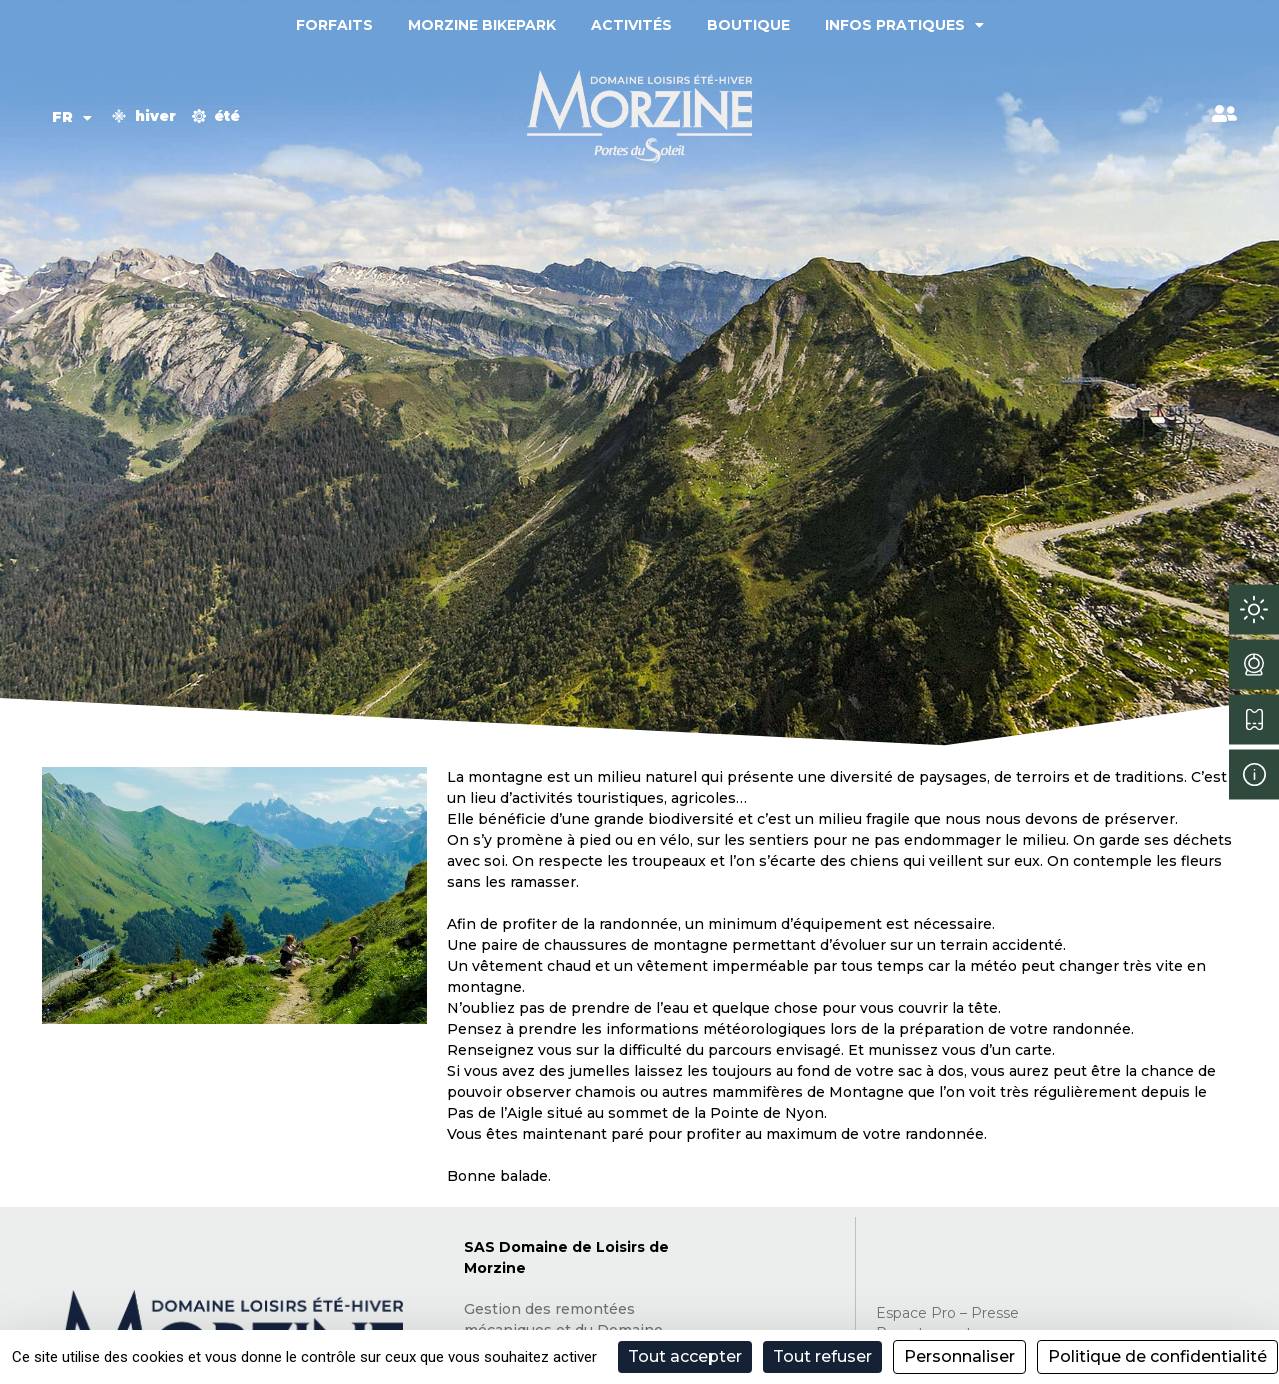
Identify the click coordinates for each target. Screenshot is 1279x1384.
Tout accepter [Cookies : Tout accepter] (685, 1356)
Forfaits (334, 25)
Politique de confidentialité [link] (1157, 1356)
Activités (631, 25)
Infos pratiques (904, 25)
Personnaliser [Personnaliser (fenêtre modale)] (959, 1356)
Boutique (748, 25)
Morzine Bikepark (482, 25)
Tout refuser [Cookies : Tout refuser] (822, 1356)
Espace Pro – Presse (947, 1313)
